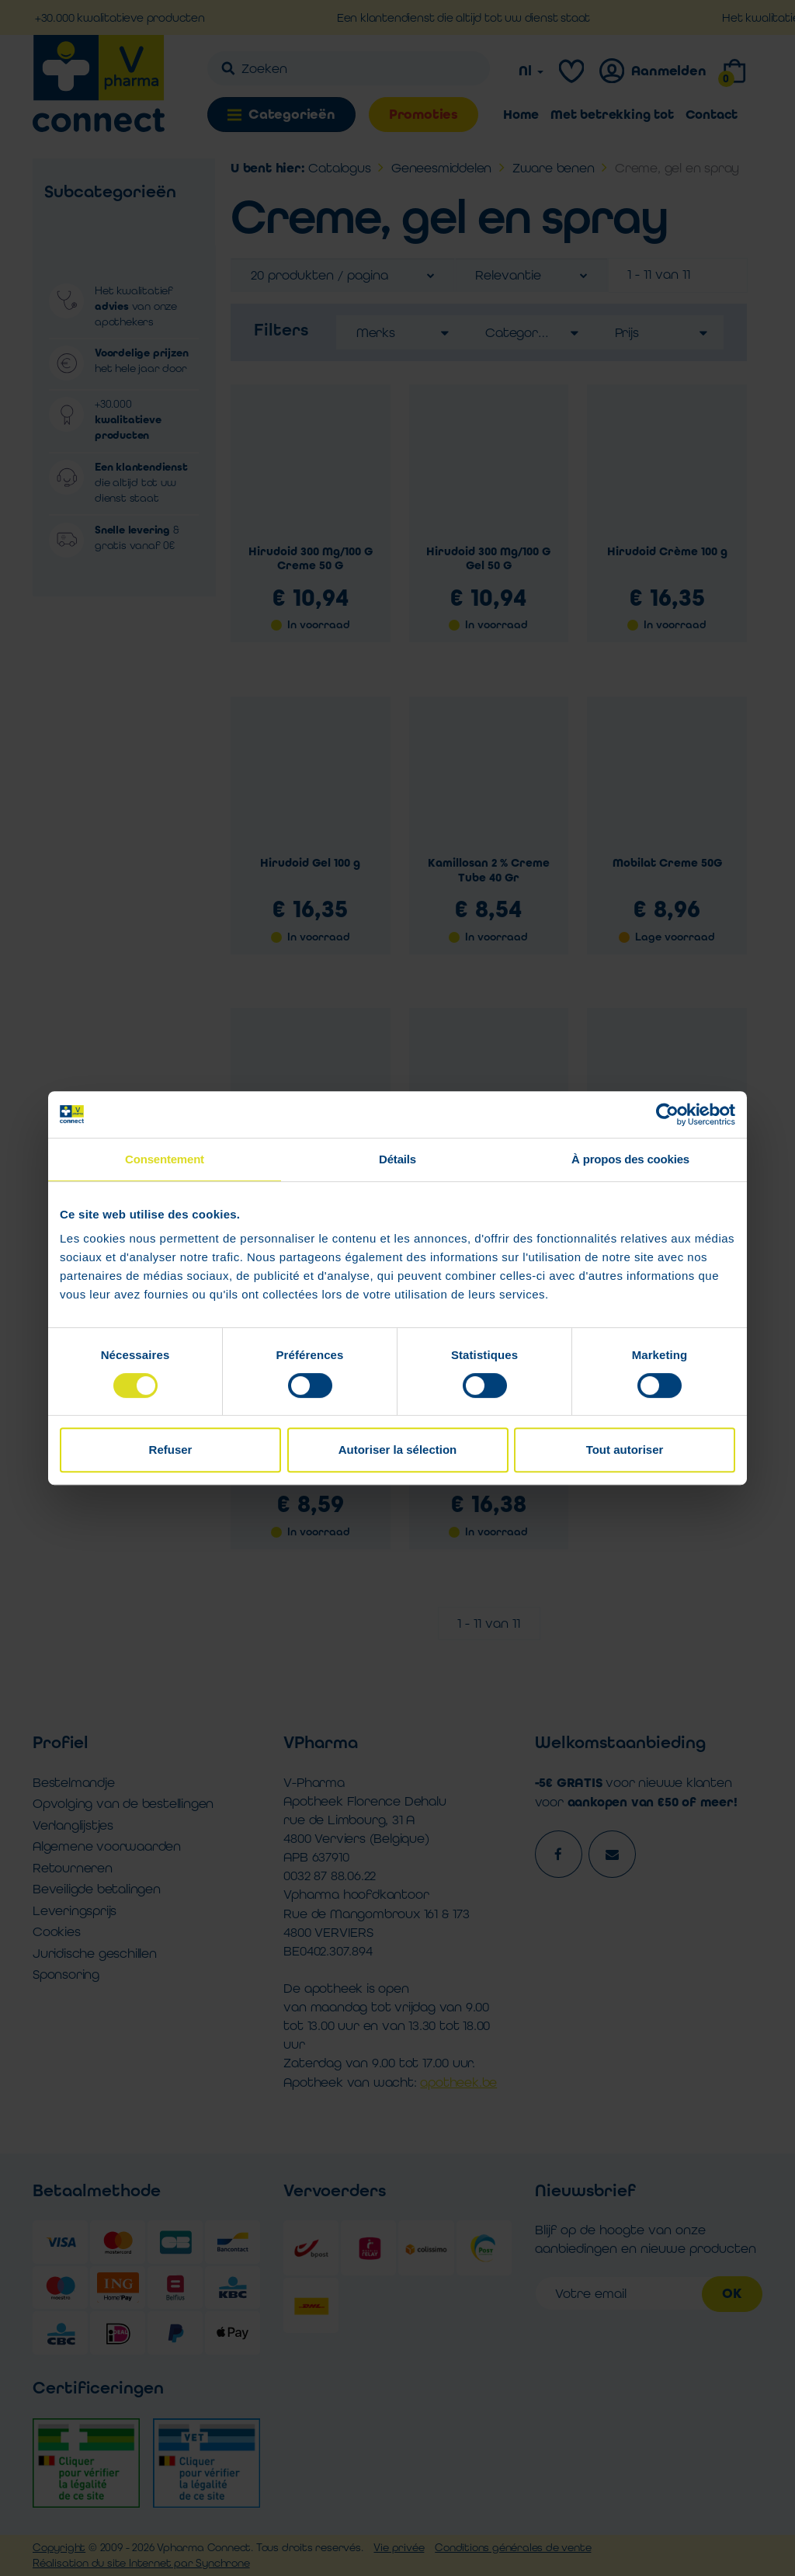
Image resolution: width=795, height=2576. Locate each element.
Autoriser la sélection (397, 1449)
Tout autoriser (625, 1449)
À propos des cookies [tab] (630, 1159)
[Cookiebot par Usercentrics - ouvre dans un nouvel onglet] (667, 1114)
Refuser (171, 1449)
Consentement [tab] (164, 1159)
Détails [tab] (397, 1159)
